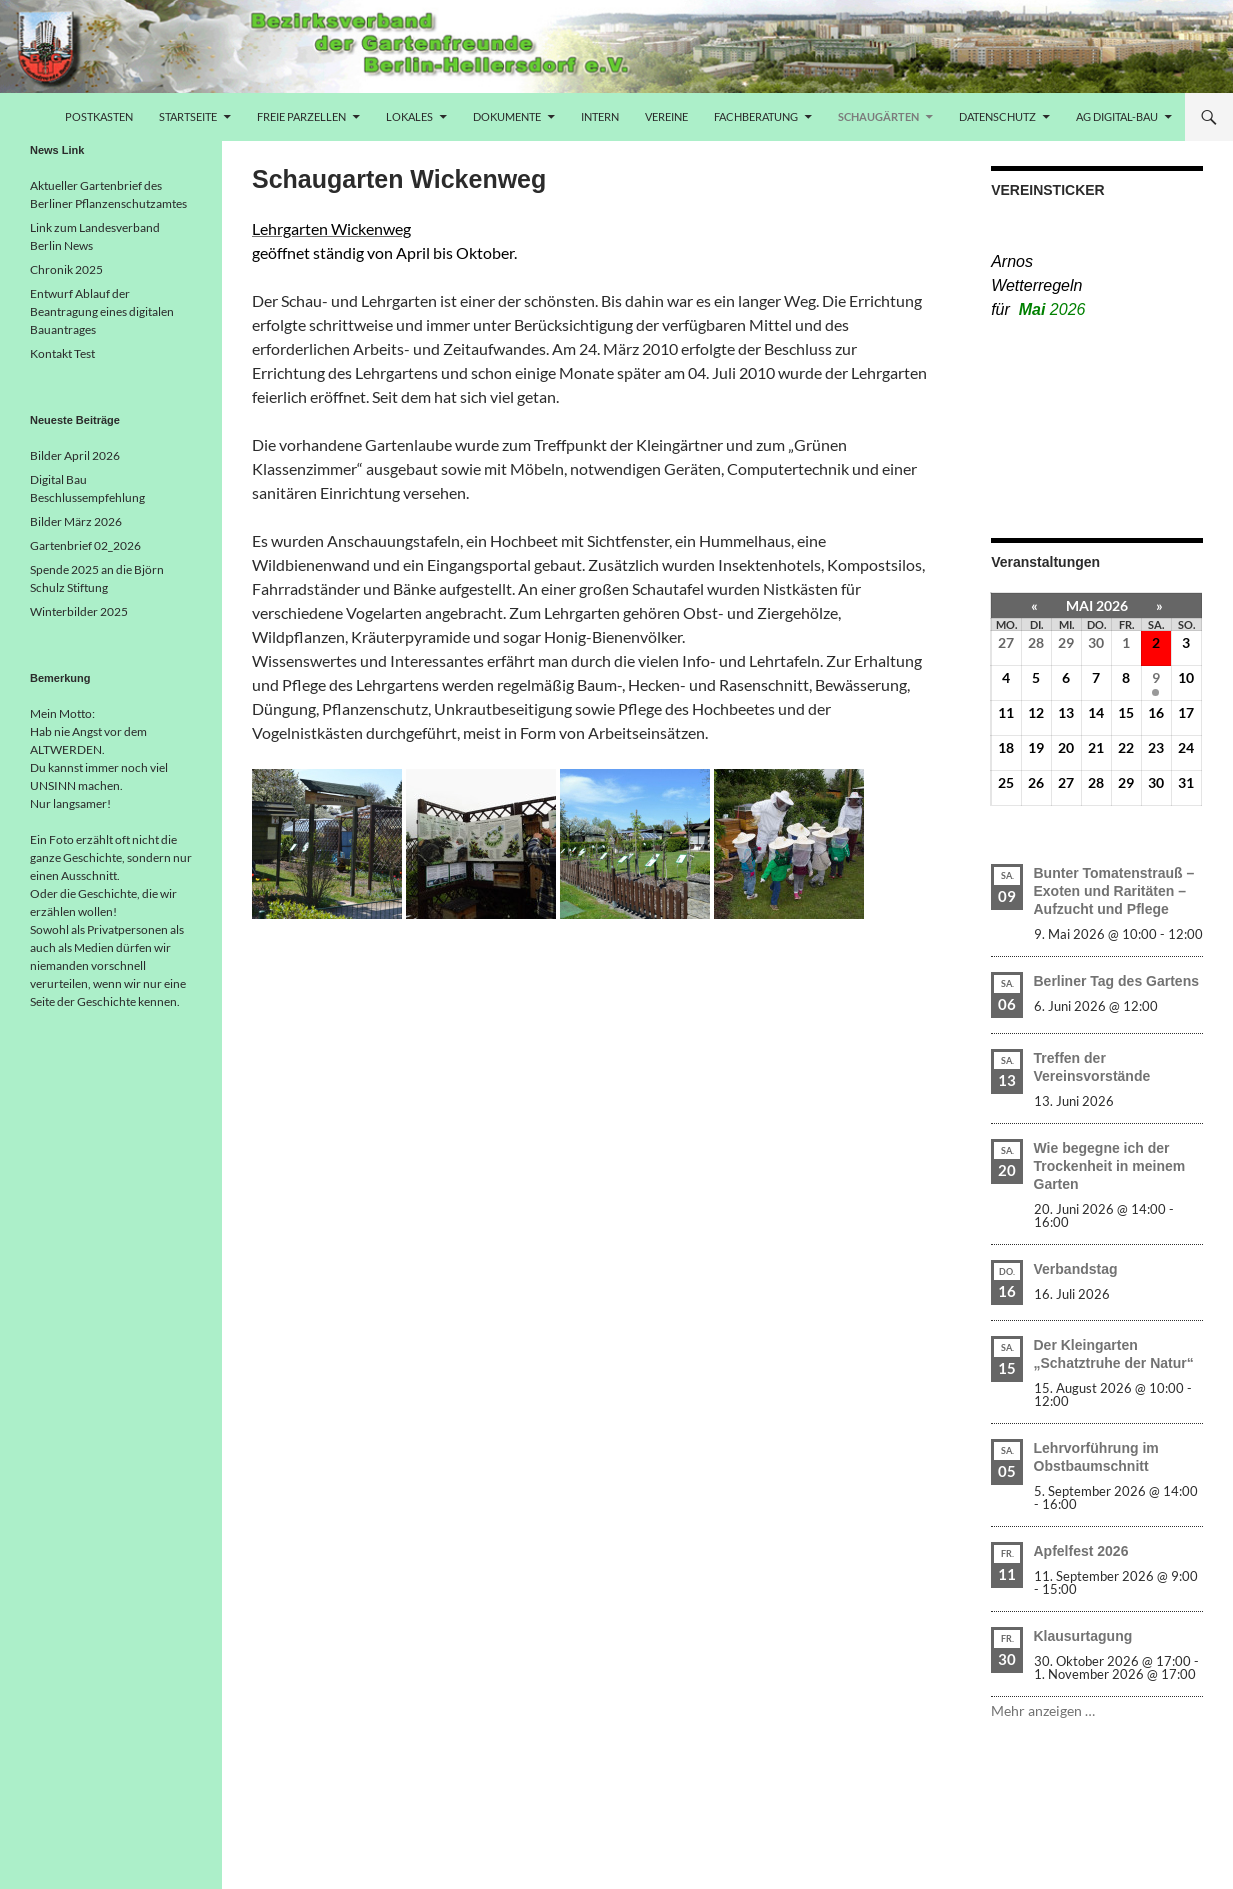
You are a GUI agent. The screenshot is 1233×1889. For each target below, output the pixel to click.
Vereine (666, 116)
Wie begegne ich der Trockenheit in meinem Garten (1110, 1166)
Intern (600, 116)
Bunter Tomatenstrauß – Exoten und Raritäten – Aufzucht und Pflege (1114, 891)
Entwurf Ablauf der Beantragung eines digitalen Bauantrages (102, 311)
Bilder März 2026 (76, 521)
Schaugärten (878, 116)
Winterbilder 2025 (79, 611)
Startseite (188, 116)
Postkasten (99, 116)
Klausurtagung (1083, 1636)
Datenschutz (997, 116)
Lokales (409, 116)
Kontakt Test (62, 353)
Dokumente (507, 116)
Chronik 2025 (66, 269)
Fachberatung (756, 116)
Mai (1052, 309)
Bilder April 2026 (75, 455)
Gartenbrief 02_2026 (85, 545)
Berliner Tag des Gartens (1116, 981)
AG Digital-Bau (1117, 116)
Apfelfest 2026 (1081, 1551)
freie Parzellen (301, 116)
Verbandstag (1076, 1269)
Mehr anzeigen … (1043, 1710)
